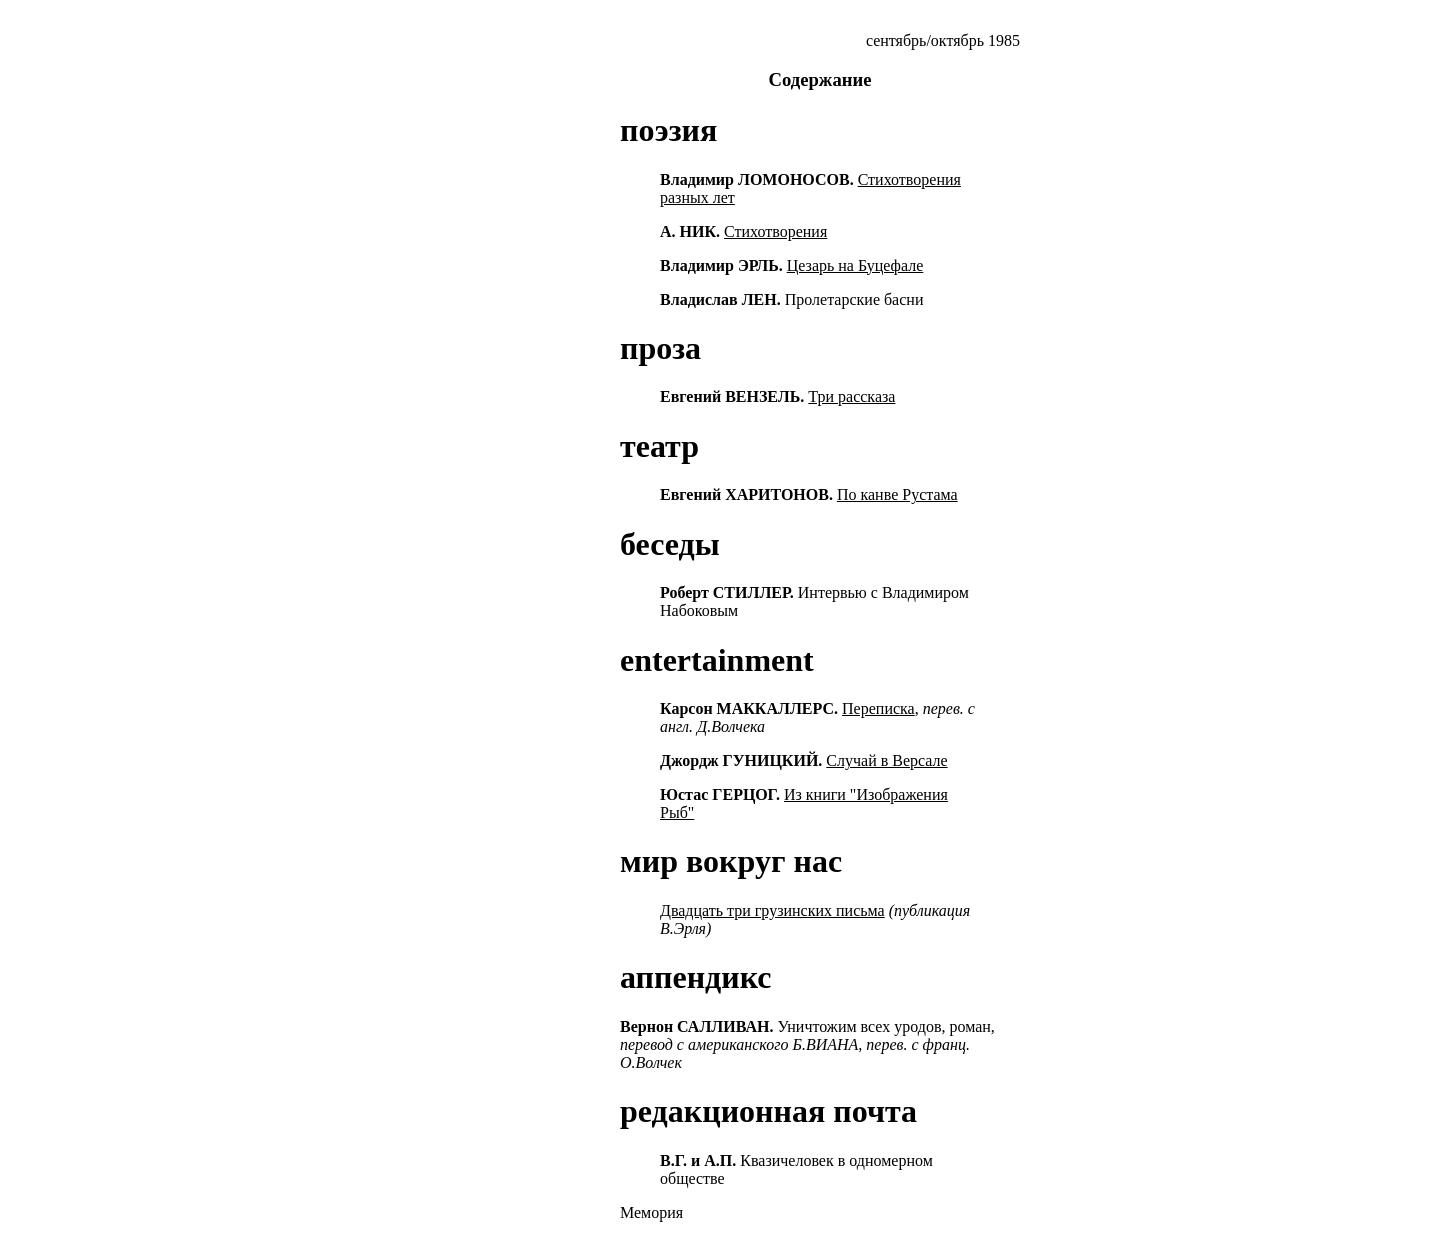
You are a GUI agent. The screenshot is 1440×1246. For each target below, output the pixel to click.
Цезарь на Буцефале (855, 265)
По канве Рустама (897, 494)
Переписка (878, 708)
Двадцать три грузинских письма (772, 910)
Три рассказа (851, 396)
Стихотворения (775, 231)
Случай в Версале (886, 760)
